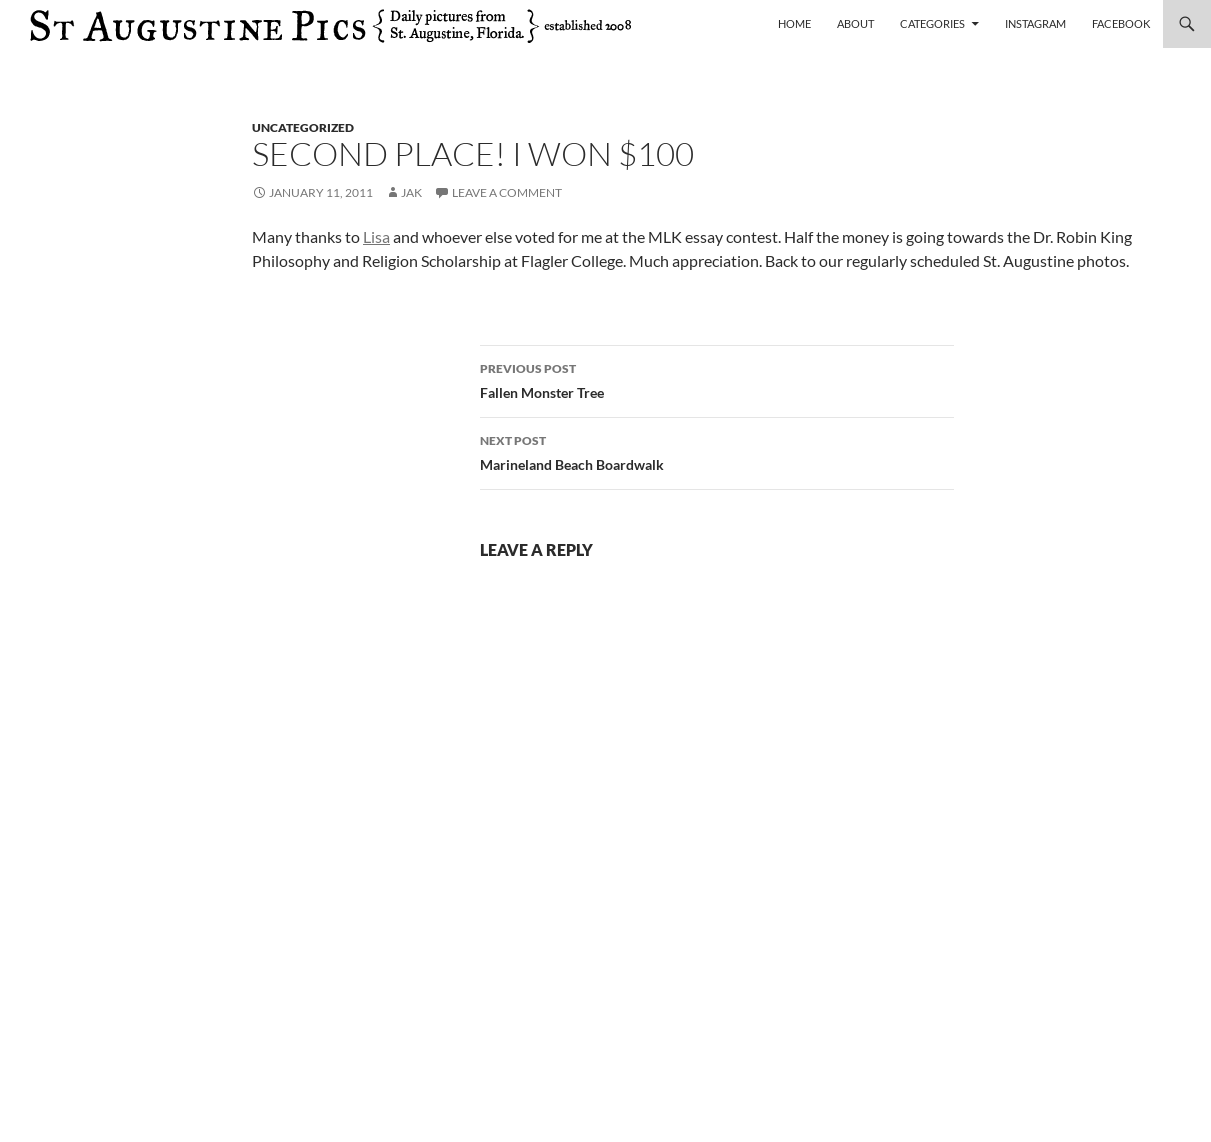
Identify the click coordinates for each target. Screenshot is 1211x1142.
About (855, 23)
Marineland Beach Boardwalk (717, 451)
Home (794, 23)
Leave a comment (507, 192)
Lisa (376, 236)
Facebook (1121, 23)
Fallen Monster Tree (717, 379)
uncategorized (303, 127)
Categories (932, 23)
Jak (411, 192)
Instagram (1035, 23)
